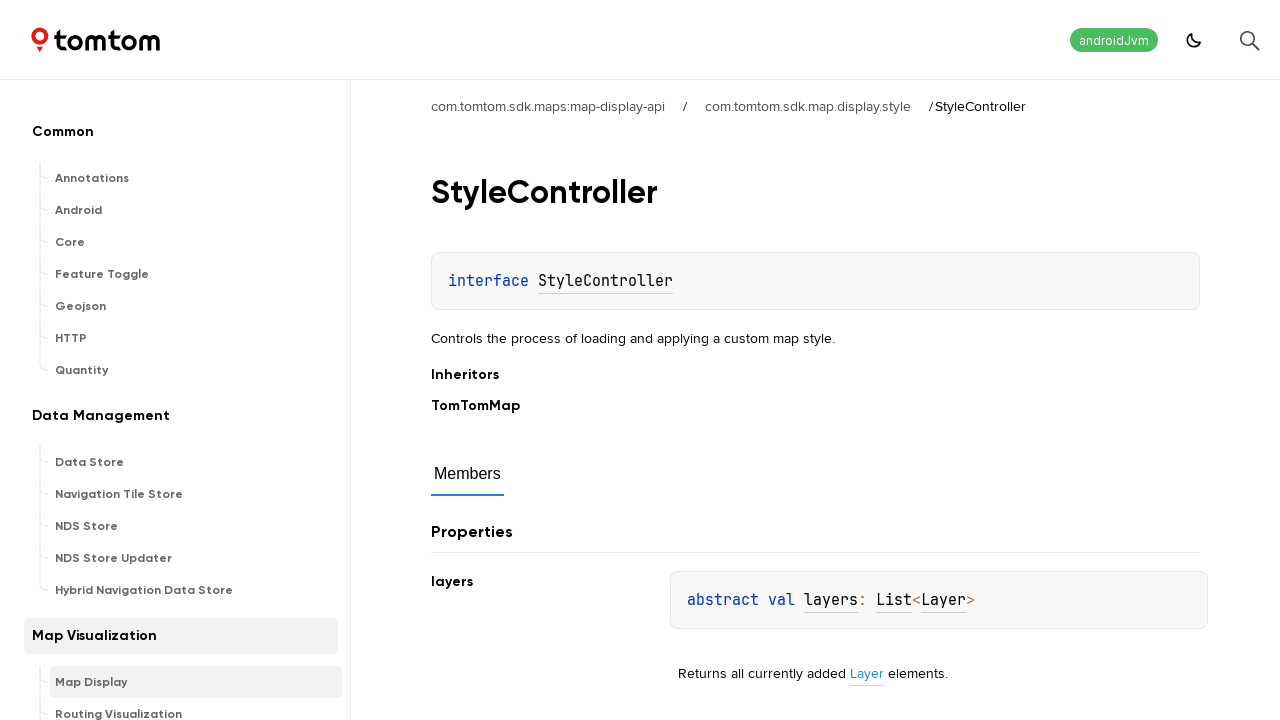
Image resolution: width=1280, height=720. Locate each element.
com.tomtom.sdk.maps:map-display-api (548, 106)
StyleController (605, 281)
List (894, 600)
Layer (943, 600)
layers (831, 600)
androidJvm (1114, 40)
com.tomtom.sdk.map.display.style (808, 106)
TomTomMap (475, 405)
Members (467, 473)
